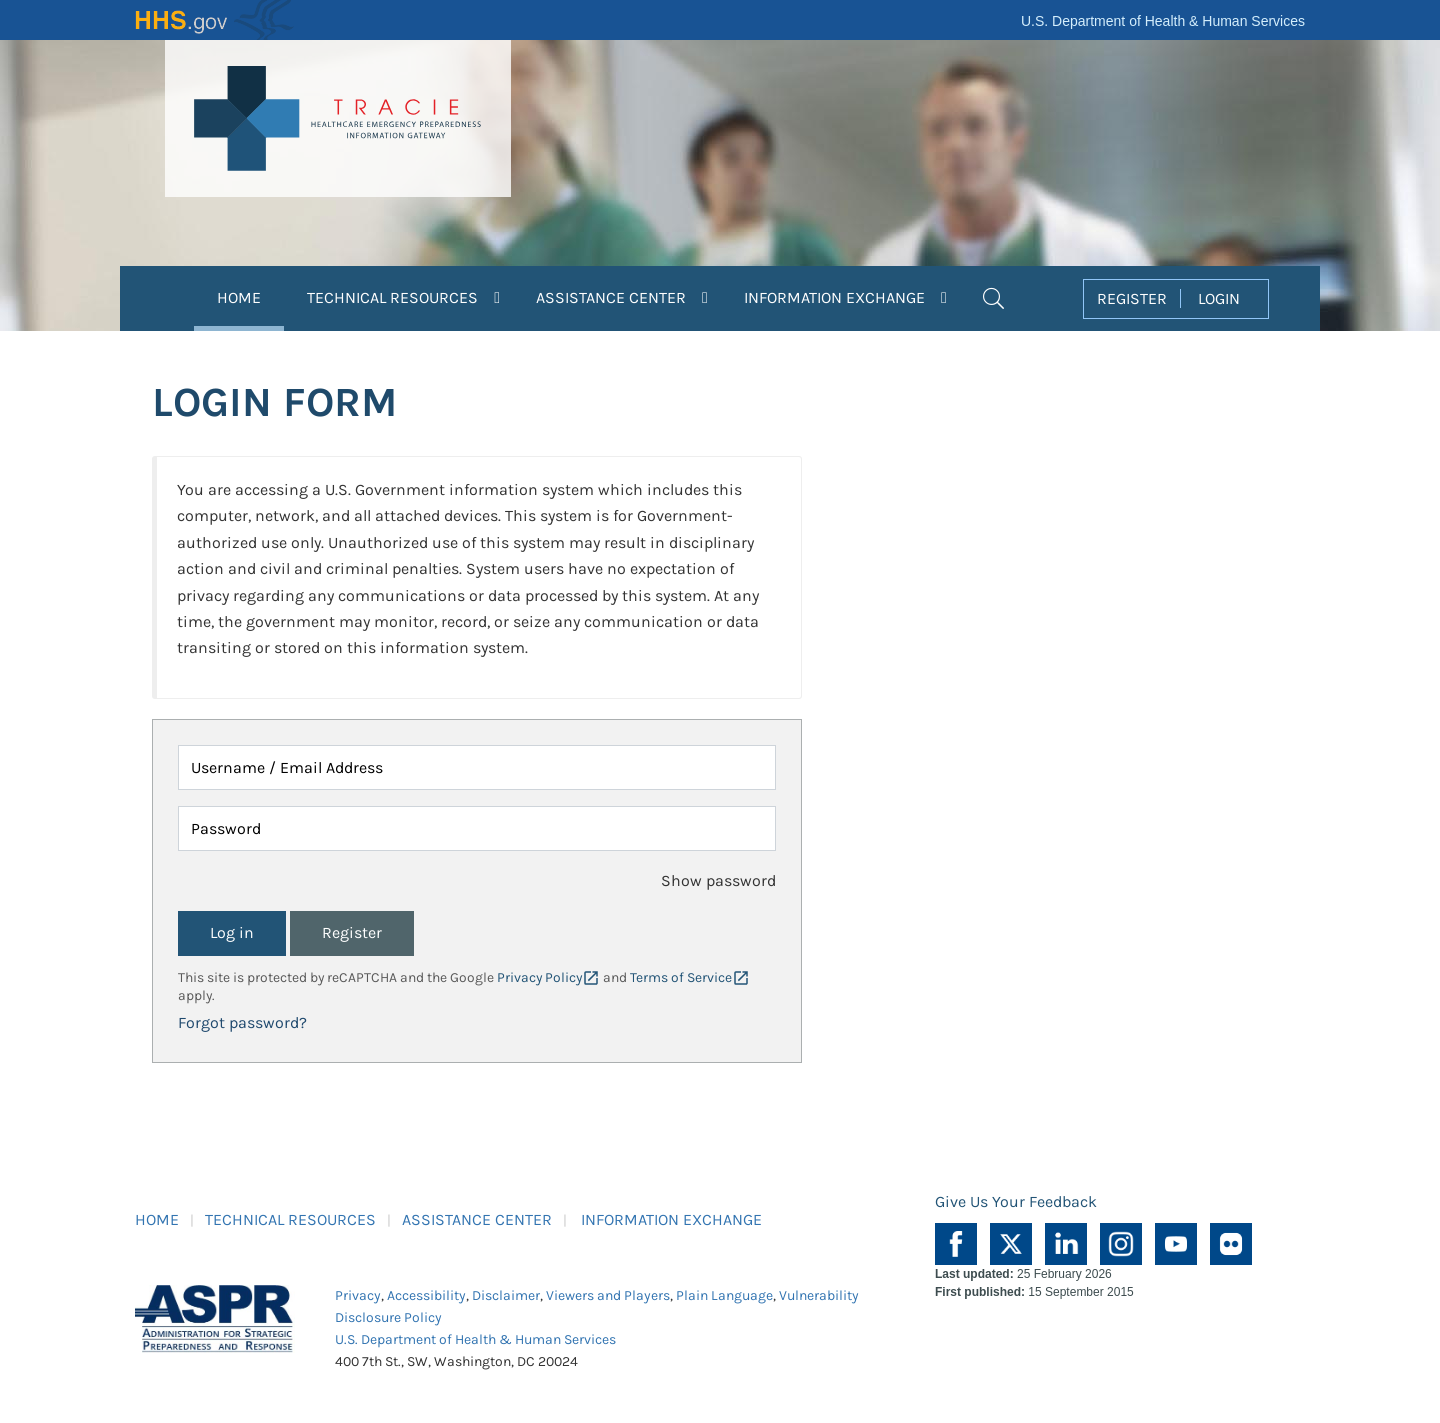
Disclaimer (506, 1295)
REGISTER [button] (1132, 298)
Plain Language (724, 1295)
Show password (718, 880)
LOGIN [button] (1219, 298)
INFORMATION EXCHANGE (671, 1219)
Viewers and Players (608, 1295)
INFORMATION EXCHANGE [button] (845, 297)
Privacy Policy (539, 977)
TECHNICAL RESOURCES (290, 1219)
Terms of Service (681, 977)
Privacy (358, 1295)
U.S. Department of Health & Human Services (1163, 21)
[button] (993, 296)
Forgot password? (242, 1022)
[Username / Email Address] (477, 767)
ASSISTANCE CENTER (477, 1219)
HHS (215, 20)
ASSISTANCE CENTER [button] (622, 297)
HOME (250, 295)
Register (352, 932)
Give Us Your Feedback (1016, 1201)
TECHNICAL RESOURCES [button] (403, 297)
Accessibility (426, 1295)
